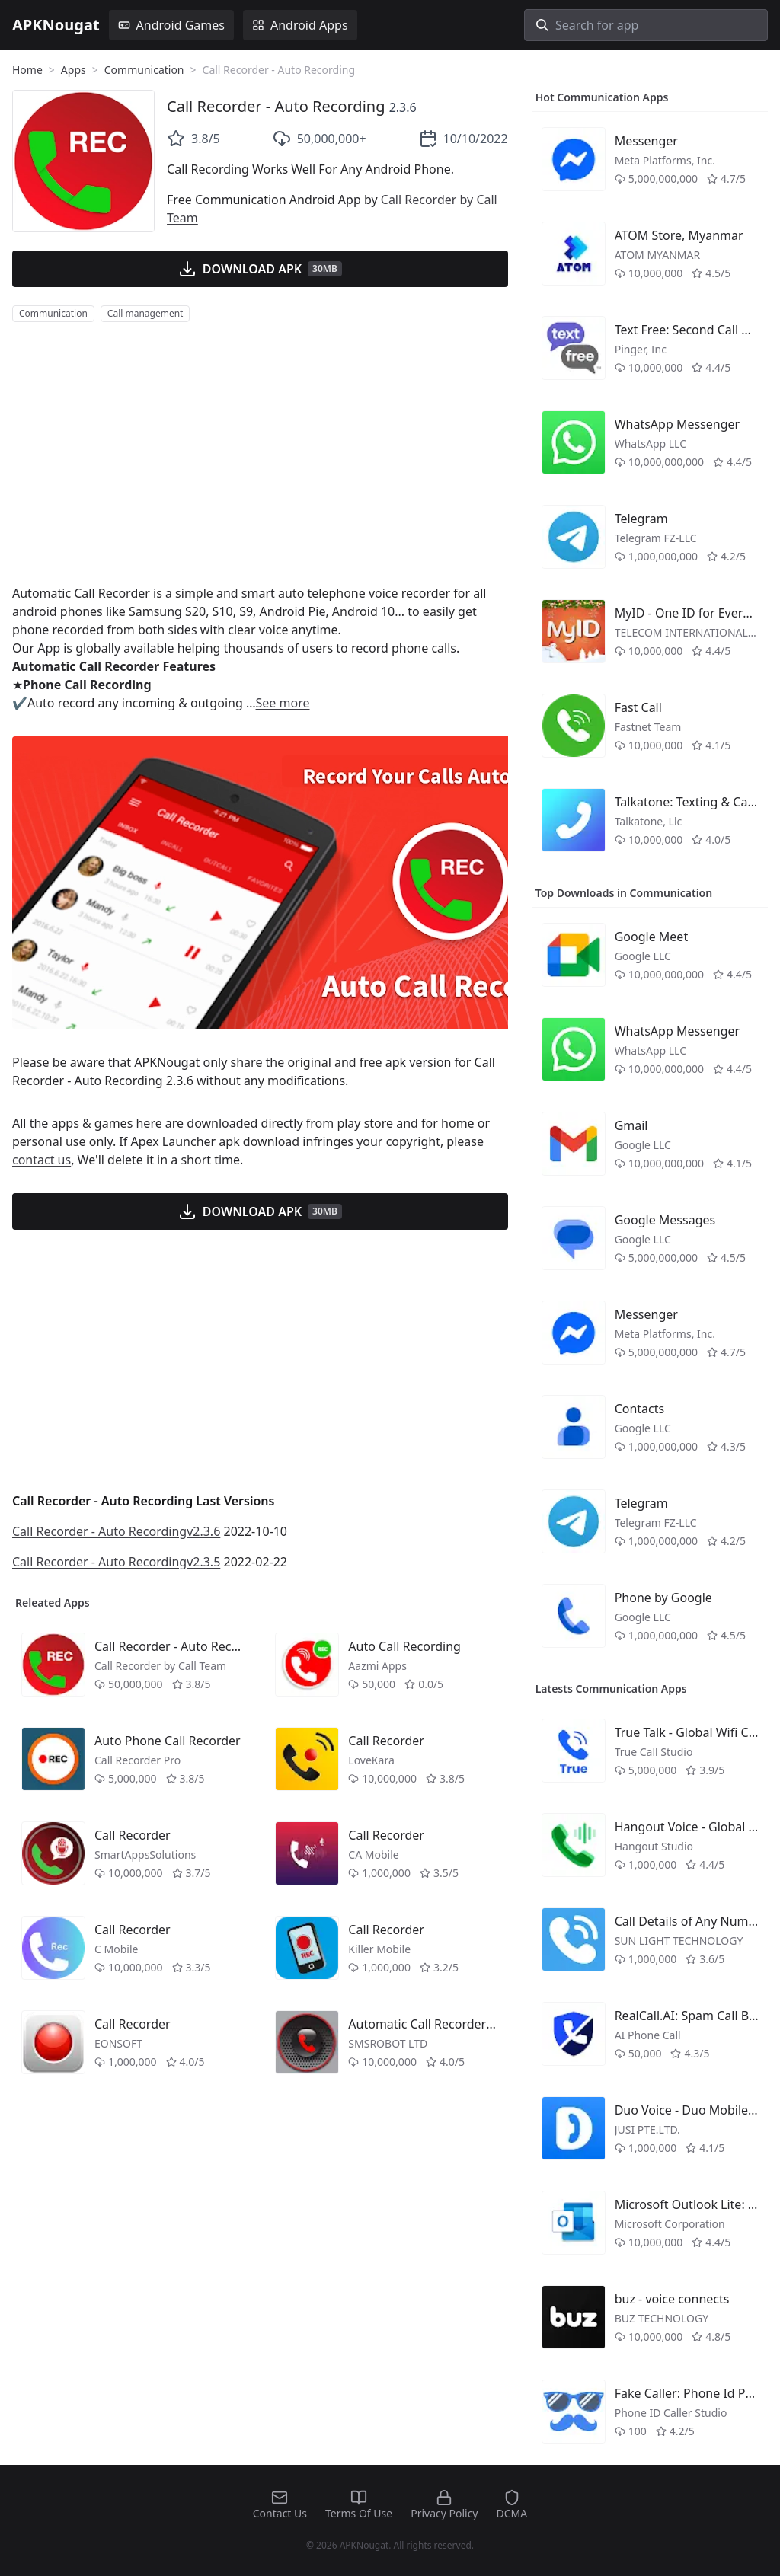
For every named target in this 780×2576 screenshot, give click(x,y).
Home (27, 69)
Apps (73, 69)
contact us (41, 1159)
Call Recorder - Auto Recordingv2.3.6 (116, 1531)
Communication (144, 69)
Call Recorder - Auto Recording (276, 106)
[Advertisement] (260, 453)
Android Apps (300, 25)
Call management (145, 313)
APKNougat (56, 24)
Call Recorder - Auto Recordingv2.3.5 (116, 1561)
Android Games (171, 25)
